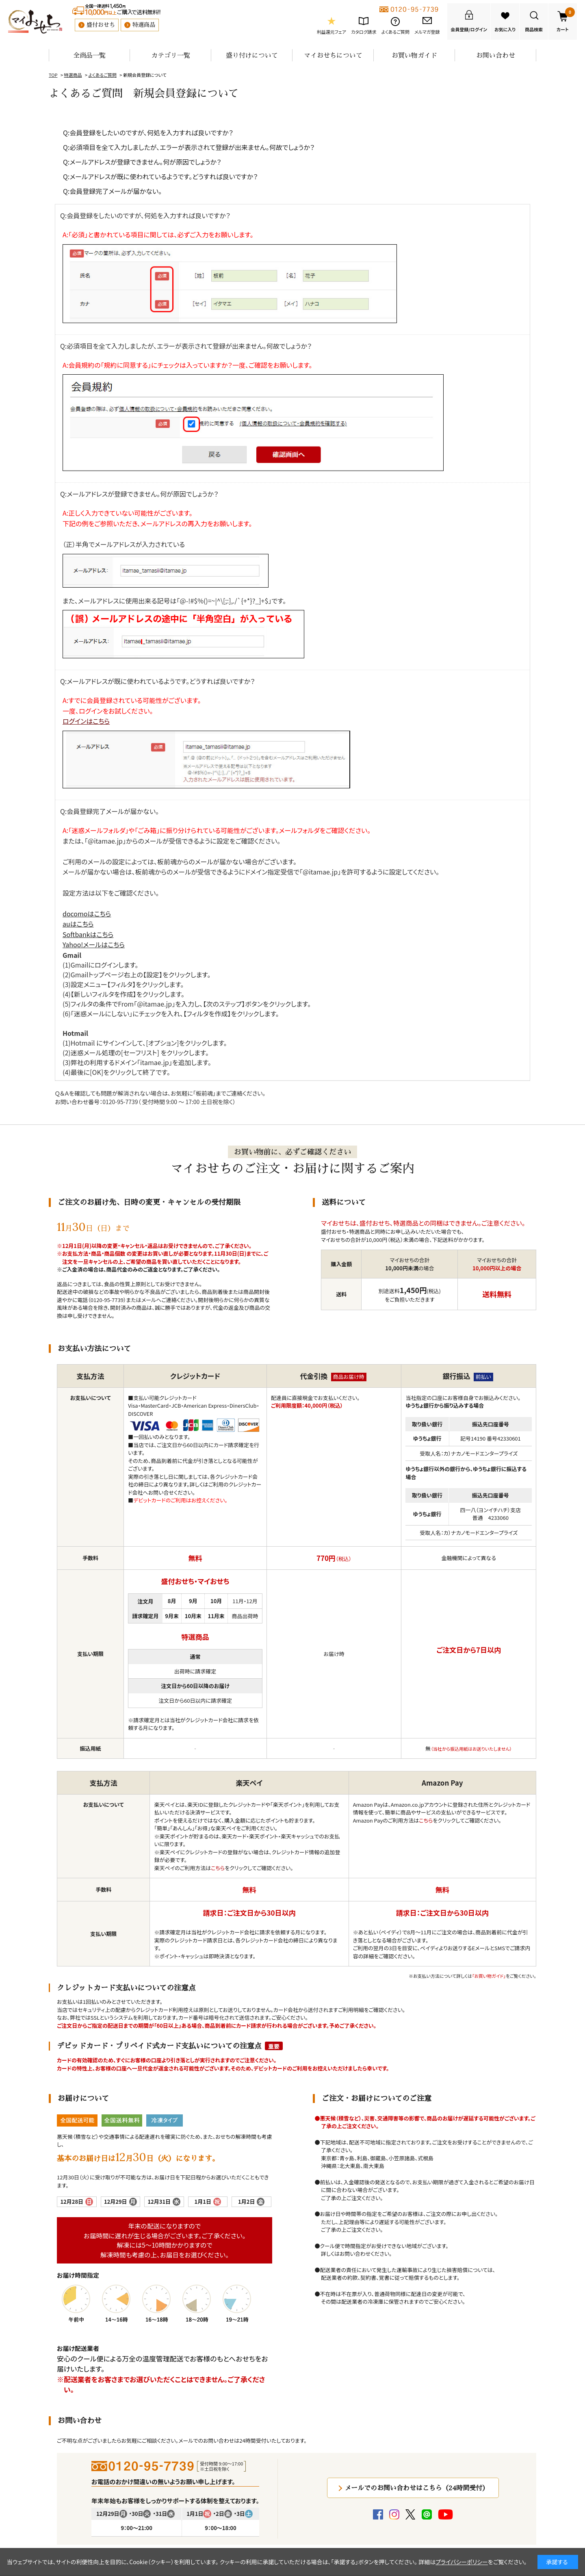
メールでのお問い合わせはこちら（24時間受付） (416, 2488)
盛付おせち (101, 24)
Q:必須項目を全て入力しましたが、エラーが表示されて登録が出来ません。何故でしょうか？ (188, 147)
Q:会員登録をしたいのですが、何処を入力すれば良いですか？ (148, 132)
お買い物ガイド (414, 55)
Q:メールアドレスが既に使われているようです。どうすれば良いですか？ (160, 176)
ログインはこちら (86, 721)
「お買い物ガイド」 (489, 1976)
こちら (218, 1868)
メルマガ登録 (427, 31)
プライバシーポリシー (462, 2562)
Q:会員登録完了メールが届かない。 (112, 191)
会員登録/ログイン (469, 29)
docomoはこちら (87, 913)
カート (566, 20)
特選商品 (143, 24)
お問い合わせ (495, 55)
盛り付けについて (252, 55)
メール (148, 1300)
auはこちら (78, 924)
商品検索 (534, 29)
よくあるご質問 (395, 31)
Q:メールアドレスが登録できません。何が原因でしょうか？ (142, 162)
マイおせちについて (333, 55)
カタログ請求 (364, 31)
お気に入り (505, 29)
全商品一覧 (89, 55)
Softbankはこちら (88, 934)
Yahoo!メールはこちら (94, 944)
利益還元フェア (331, 31)
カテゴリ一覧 (170, 55)
